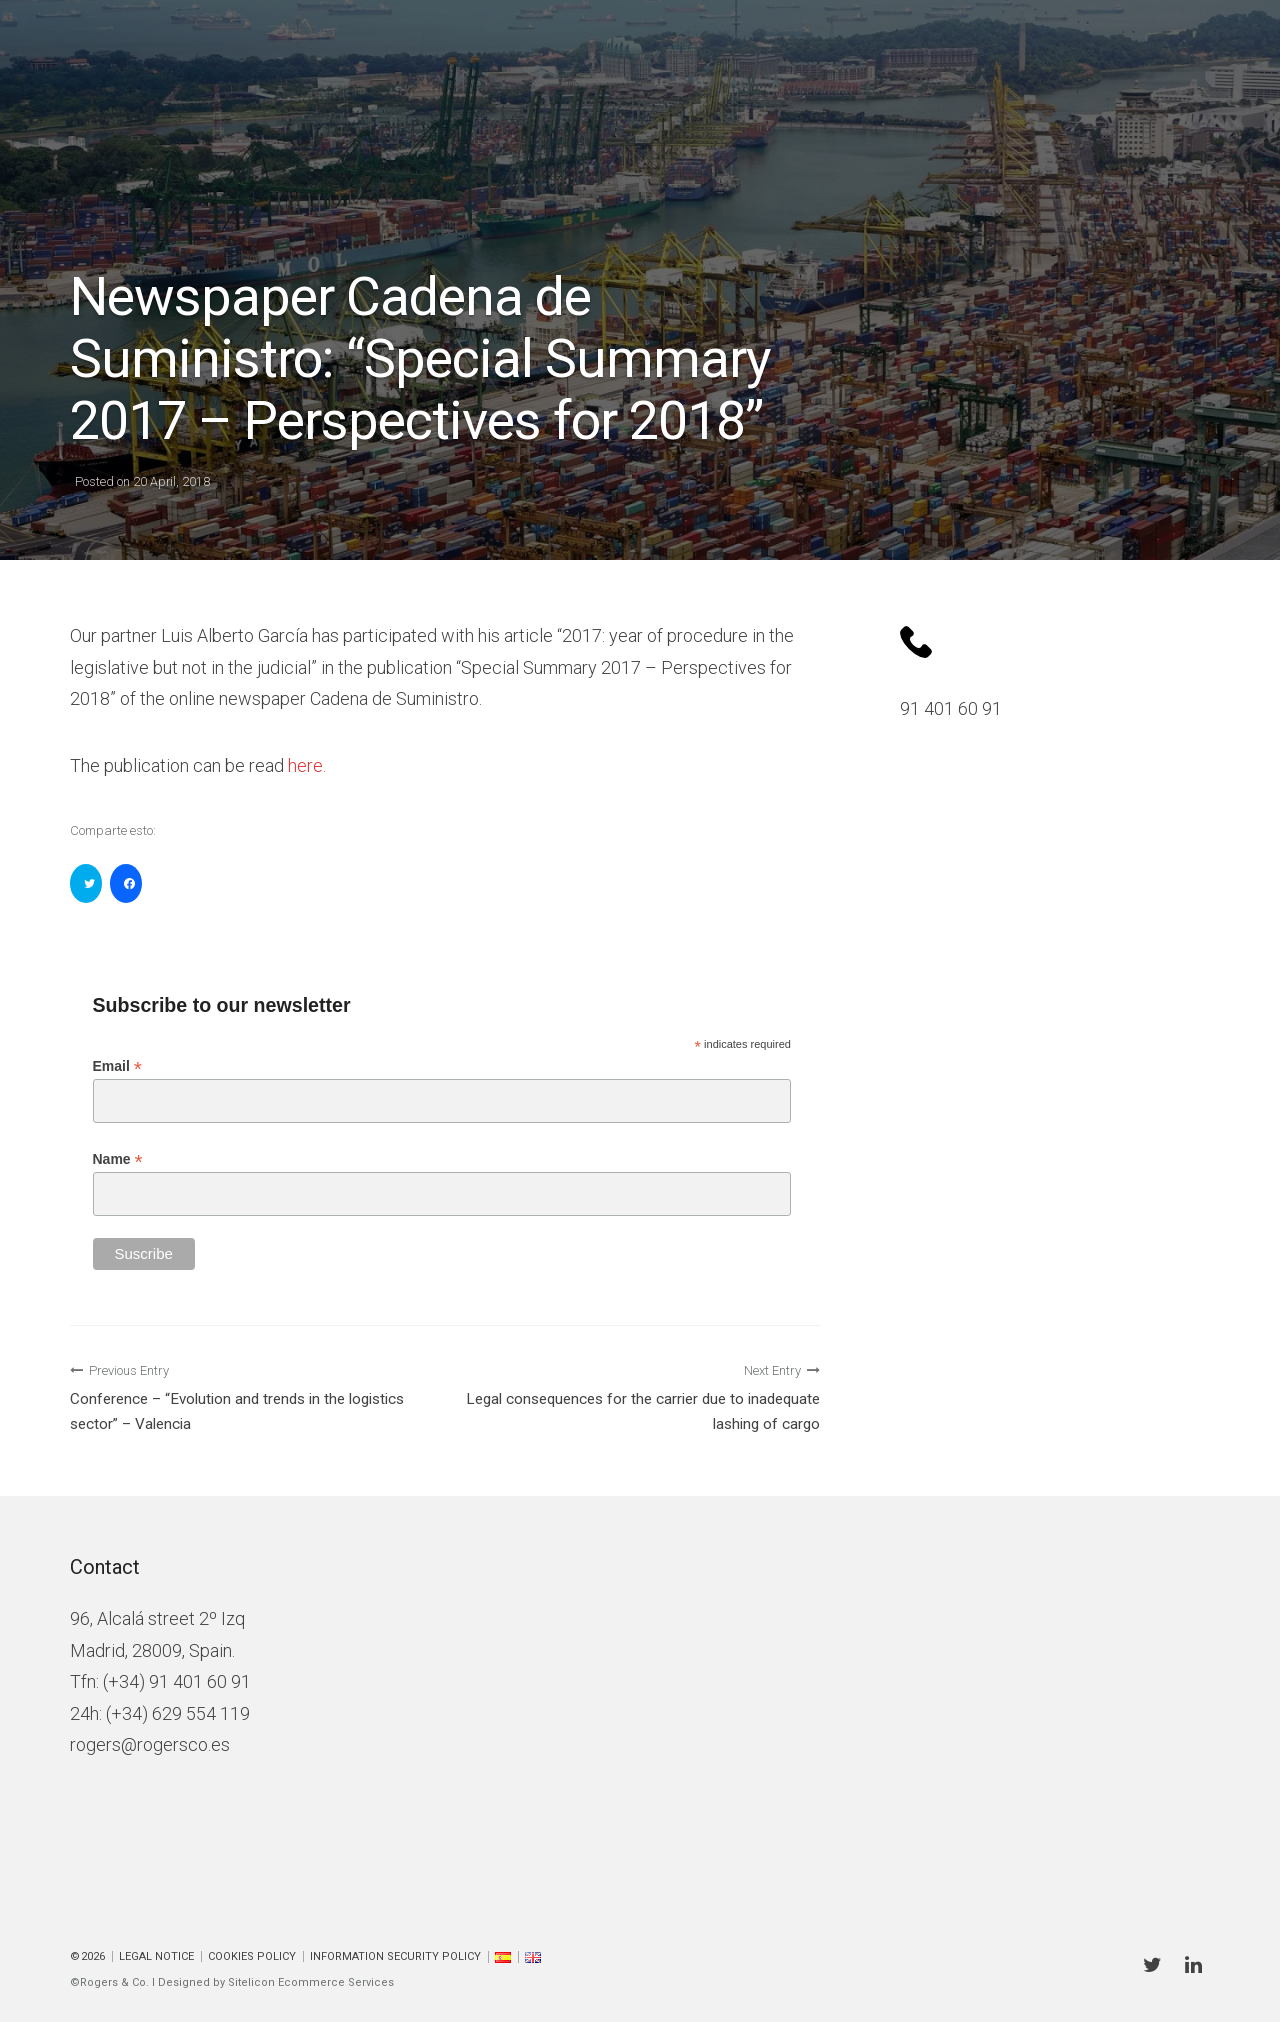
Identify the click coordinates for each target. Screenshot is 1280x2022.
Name (118, 1159)
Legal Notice (156, 1956)
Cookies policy (252, 1956)
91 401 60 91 (951, 708)
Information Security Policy (395, 1956)
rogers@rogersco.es (150, 1744)
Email (117, 1066)
